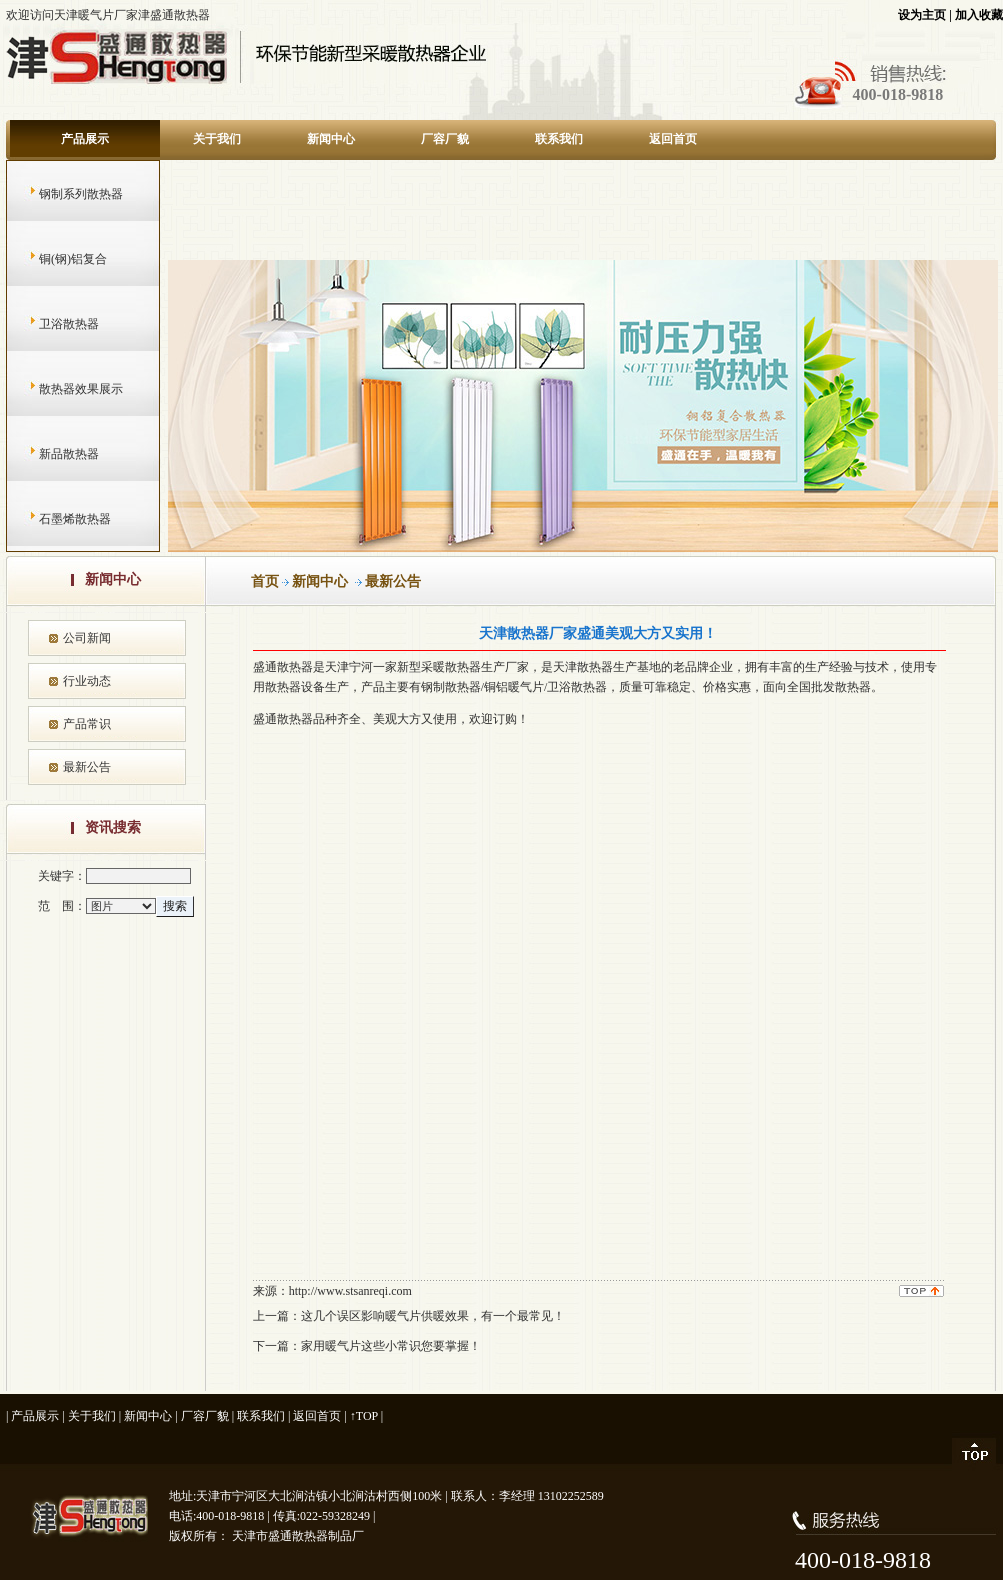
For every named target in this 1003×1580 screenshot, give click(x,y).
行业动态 (87, 681)
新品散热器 (49, 454)
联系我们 (559, 139)
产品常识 (87, 724)
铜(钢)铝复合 (53, 259)
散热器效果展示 (61, 389)
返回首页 (673, 139)
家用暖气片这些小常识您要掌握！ (391, 1346)
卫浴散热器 (49, 324)
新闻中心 (331, 139)
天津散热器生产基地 (607, 667)
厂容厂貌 (445, 139)
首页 (265, 581)
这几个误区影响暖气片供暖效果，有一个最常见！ (433, 1316)
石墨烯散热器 (55, 519)
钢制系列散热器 (61, 194)
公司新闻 (87, 638)
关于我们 (217, 139)
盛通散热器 (283, 719)
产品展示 (85, 139)
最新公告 (87, 767)
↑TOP (364, 1416)
